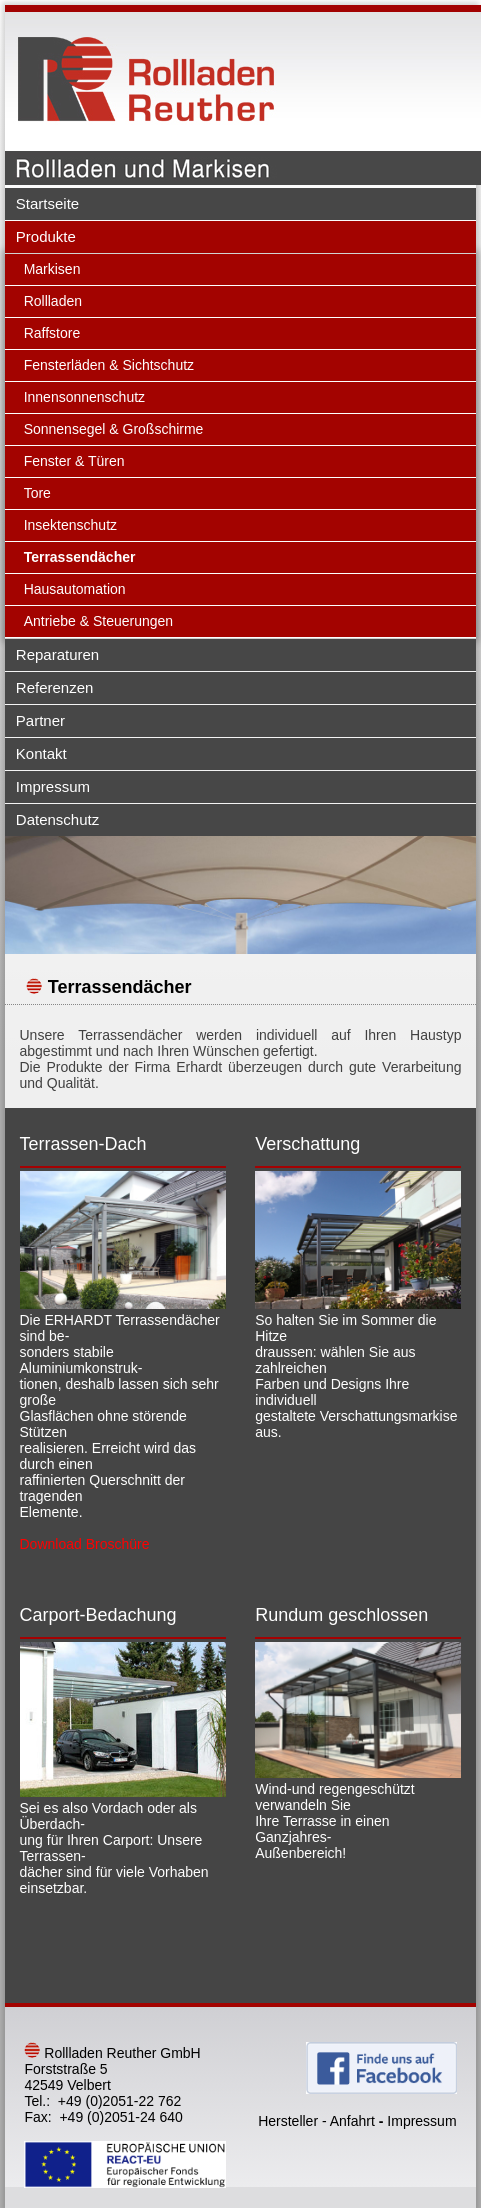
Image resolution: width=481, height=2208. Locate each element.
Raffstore (52, 333)
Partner (40, 720)
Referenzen (55, 687)
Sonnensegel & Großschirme (114, 429)
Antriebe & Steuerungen (98, 621)
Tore (37, 493)
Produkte (46, 236)
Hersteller (288, 2121)
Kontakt (41, 753)
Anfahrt (352, 2121)
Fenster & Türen (74, 461)
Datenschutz (57, 819)
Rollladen (53, 301)
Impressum (53, 786)
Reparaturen (57, 654)
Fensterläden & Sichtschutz (109, 365)
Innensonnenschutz (84, 397)
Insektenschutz (70, 525)
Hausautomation (75, 589)
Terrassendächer (80, 557)
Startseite (47, 203)
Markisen (52, 269)
